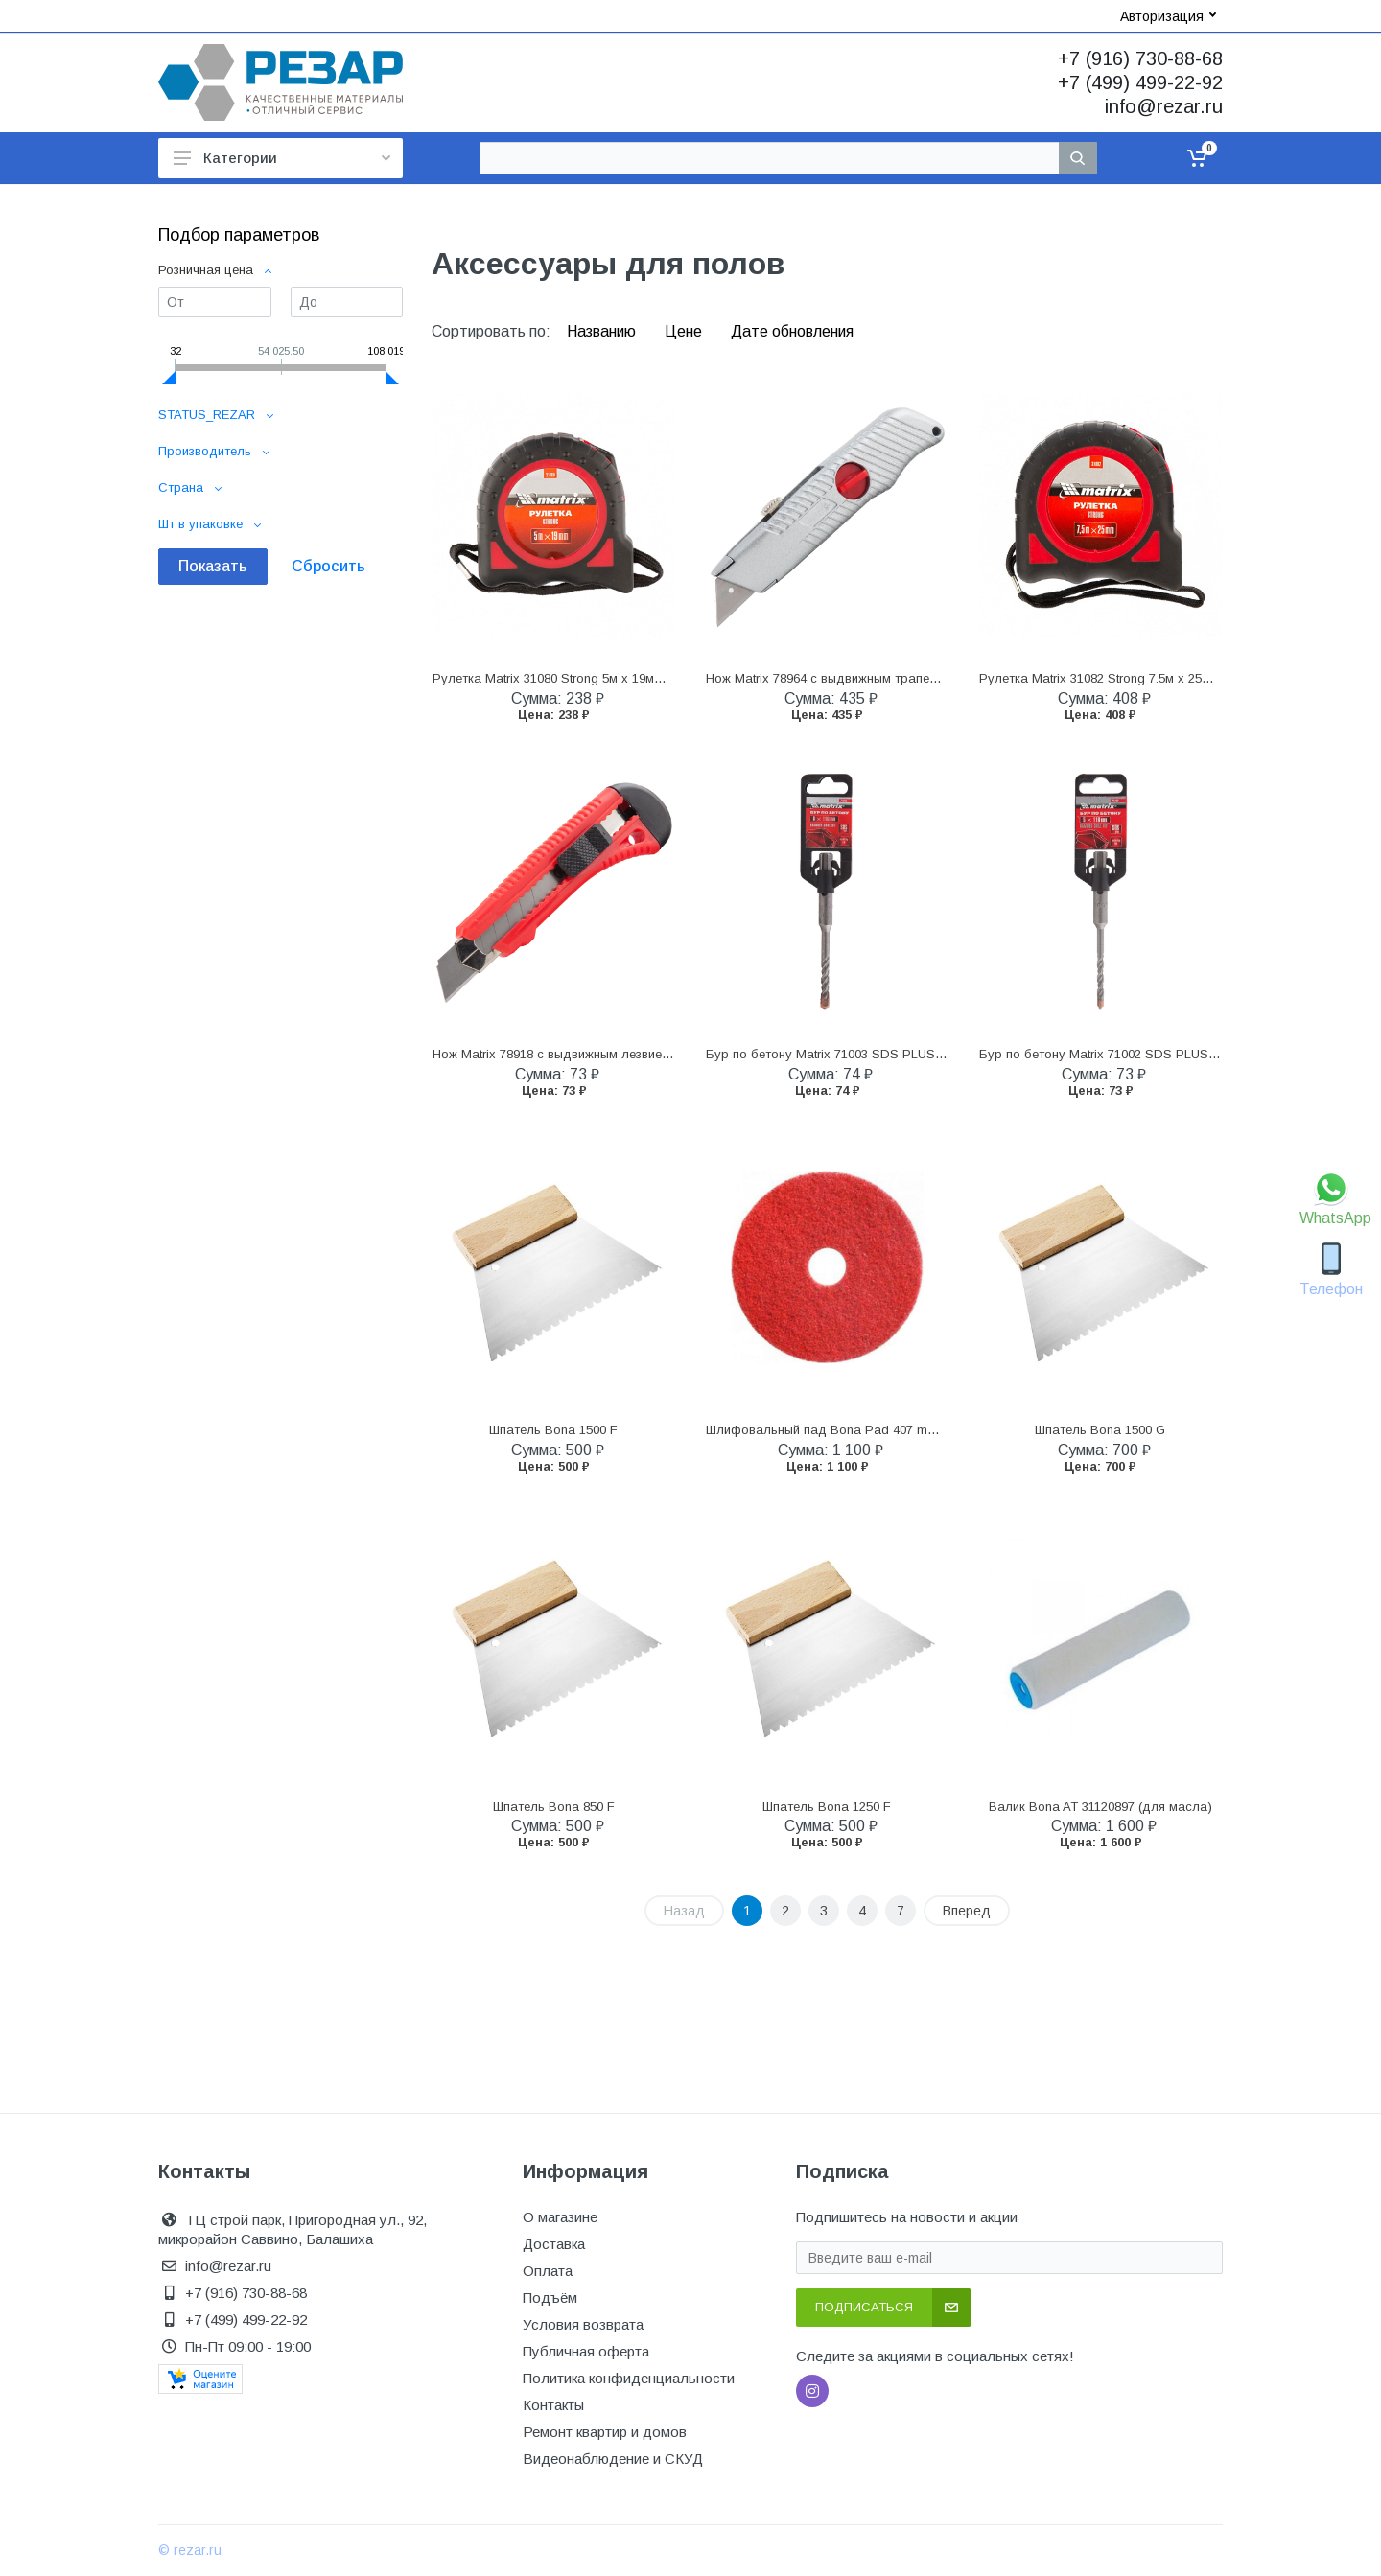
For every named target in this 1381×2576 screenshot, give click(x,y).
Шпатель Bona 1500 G (1100, 1430)
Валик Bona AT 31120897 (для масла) (1100, 1806)
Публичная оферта (586, 2351)
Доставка (554, 2244)
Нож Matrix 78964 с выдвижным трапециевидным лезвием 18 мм (897, 678)
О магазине (560, 2217)
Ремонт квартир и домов (605, 2432)
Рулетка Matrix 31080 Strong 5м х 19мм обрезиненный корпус (614, 678)
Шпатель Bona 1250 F (826, 1806)
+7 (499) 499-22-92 (1140, 82)
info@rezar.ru (1164, 106)
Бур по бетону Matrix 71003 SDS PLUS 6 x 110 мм (853, 1054)
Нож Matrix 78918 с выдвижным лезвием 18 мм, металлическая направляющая (667, 1054)
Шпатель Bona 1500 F (553, 1430)
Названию (603, 331)
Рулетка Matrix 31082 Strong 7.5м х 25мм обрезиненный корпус (1165, 678)
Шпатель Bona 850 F (554, 1806)
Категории (282, 158)
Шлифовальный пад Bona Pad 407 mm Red (835, 1430)
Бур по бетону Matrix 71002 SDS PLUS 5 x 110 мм (1126, 1054)
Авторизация (1168, 16)
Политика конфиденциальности (629, 2378)
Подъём (550, 2297)
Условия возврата (583, 2324)
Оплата (548, 2271)
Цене (685, 331)
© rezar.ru (190, 2550)
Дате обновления (792, 331)
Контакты (553, 2405)
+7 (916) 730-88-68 (1140, 58)
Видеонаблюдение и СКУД (613, 2458)
